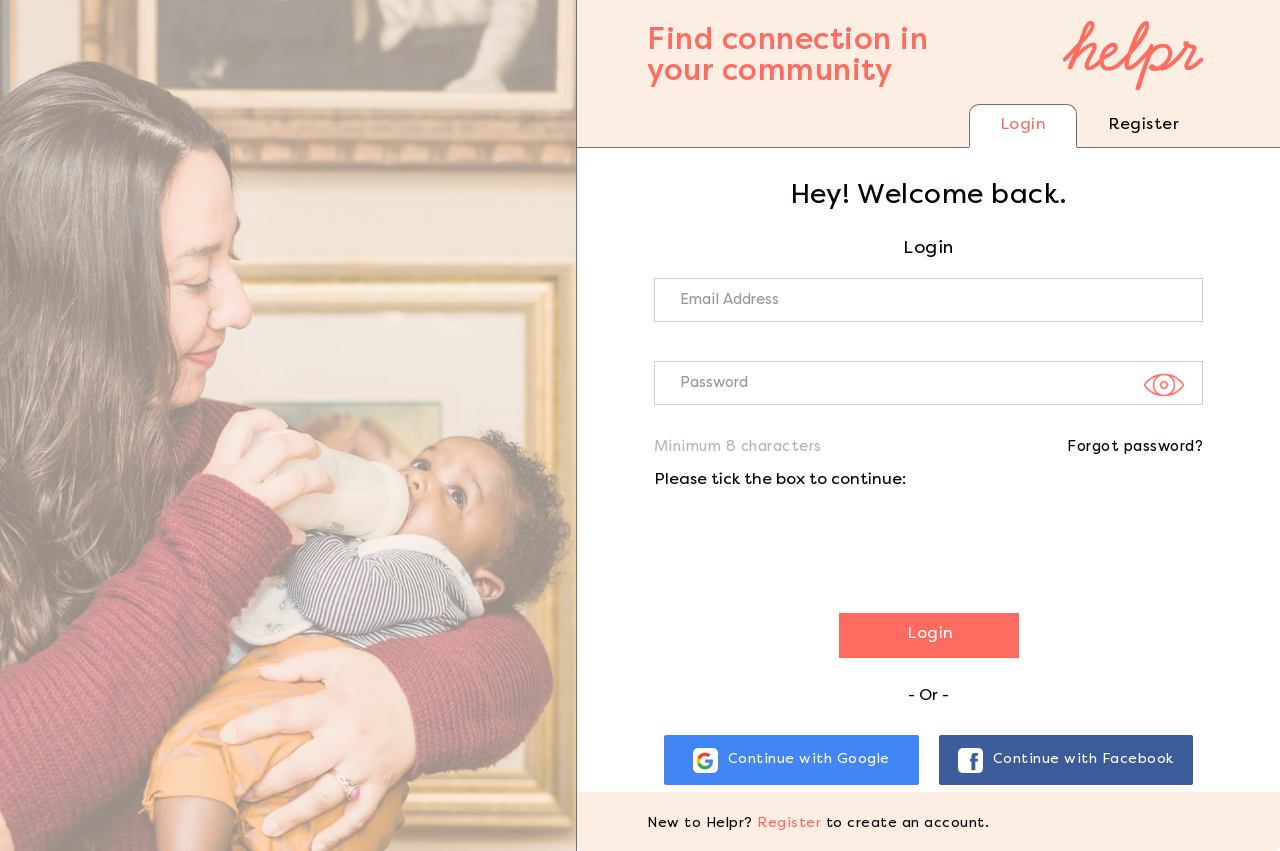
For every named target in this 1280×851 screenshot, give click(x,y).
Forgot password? (1135, 447)
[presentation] (806, 544)
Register (1143, 125)
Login (1023, 125)
